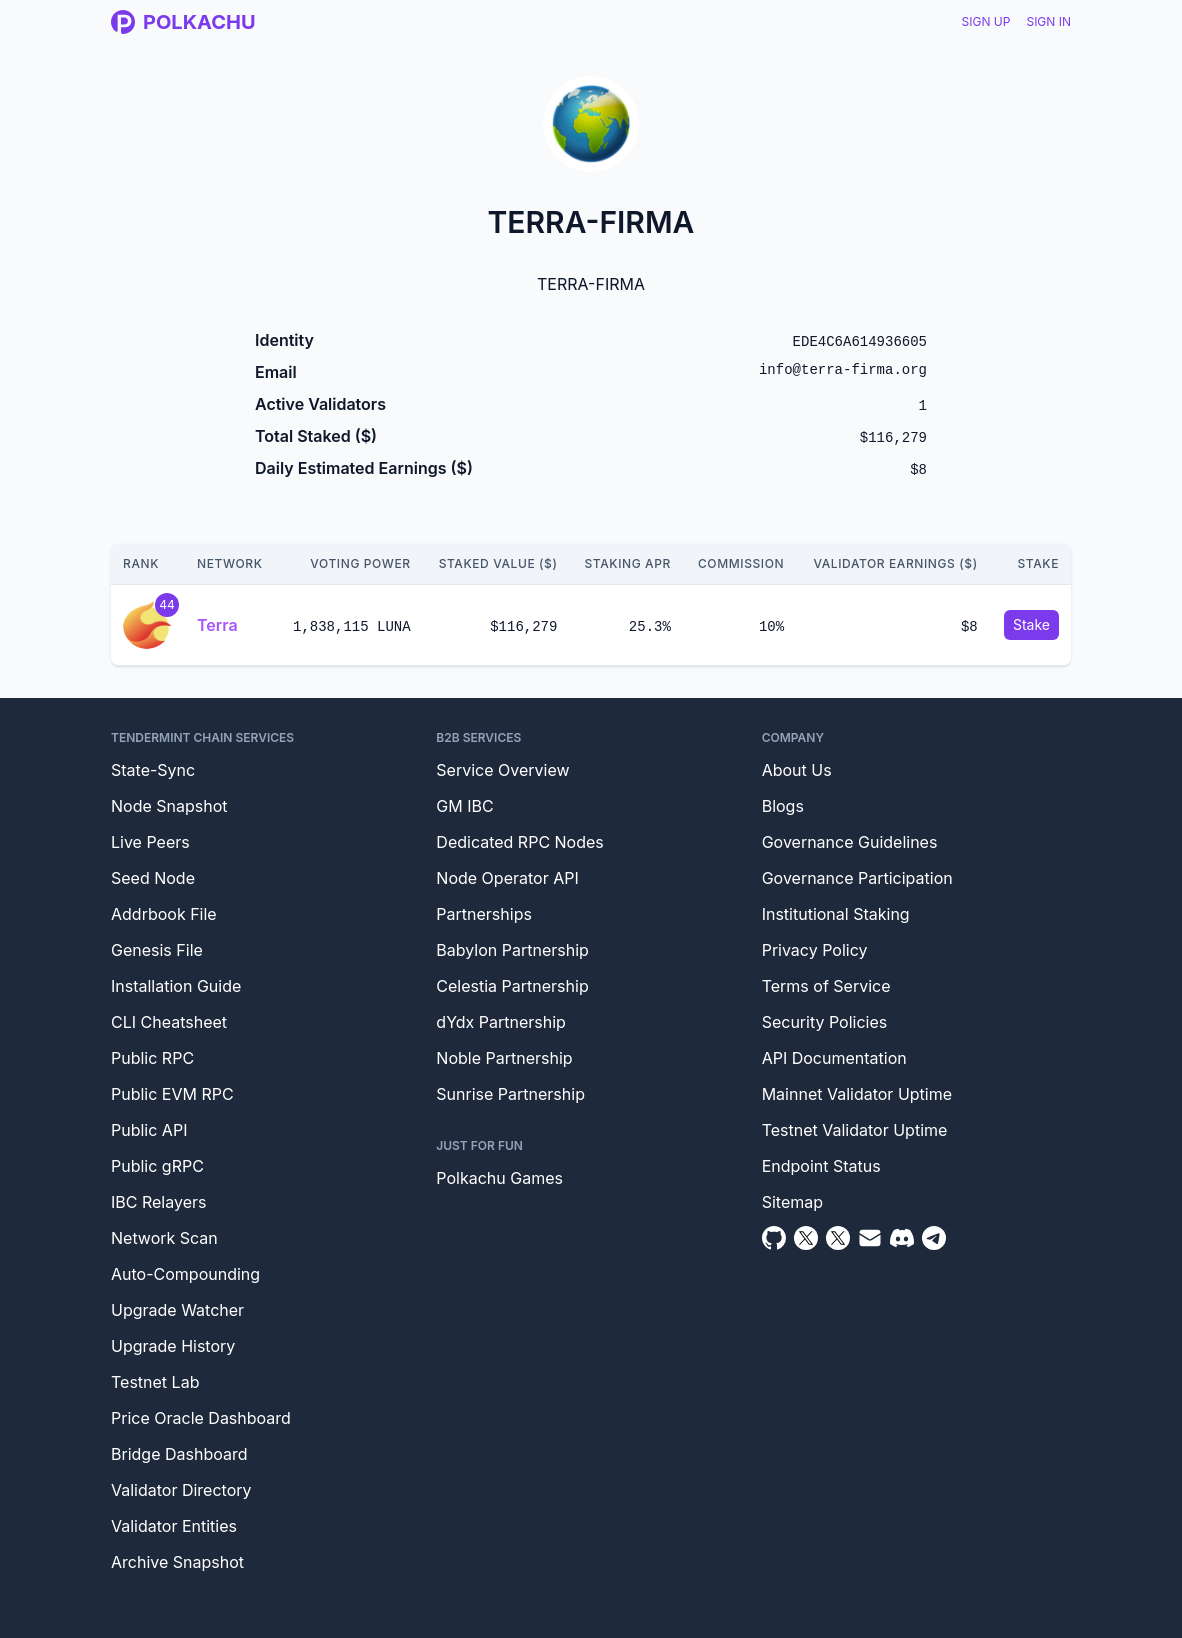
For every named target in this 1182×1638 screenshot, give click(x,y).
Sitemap (792, 1202)
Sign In (1048, 21)
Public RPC (152, 1058)
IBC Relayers (158, 1202)
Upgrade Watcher (177, 1310)
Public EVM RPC (172, 1094)
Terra (217, 625)
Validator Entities (174, 1526)
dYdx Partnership (501, 1022)
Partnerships (484, 914)
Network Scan (164, 1238)
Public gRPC (157, 1166)
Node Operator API (507, 878)
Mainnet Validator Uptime (857, 1094)
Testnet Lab (155, 1382)
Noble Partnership (504, 1058)
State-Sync (153, 770)
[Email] (870, 1238)
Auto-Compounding (185, 1274)
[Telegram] (934, 1238)
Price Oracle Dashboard (201, 1418)
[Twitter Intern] (838, 1238)
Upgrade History (173, 1346)
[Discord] (902, 1238)
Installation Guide (176, 986)
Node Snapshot (169, 806)
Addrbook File (164, 914)
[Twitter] (806, 1238)
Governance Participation (857, 878)
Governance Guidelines (850, 842)
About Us (797, 770)
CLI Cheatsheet (169, 1022)
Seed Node (153, 878)
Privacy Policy (815, 950)
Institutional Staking (836, 914)
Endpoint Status (821, 1166)
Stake (1031, 624)
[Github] (774, 1238)
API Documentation (834, 1058)
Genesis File (157, 950)
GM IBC (464, 806)
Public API (149, 1130)
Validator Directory (181, 1490)
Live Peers (150, 842)
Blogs (783, 806)
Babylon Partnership (512, 950)
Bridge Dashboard (179, 1454)
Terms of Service (826, 986)
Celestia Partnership (512, 986)
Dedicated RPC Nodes (519, 842)
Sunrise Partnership (510, 1094)
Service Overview (502, 770)
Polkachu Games (499, 1178)
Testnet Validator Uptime (855, 1130)
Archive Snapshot (177, 1562)
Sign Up (986, 21)
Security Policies (825, 1022)
